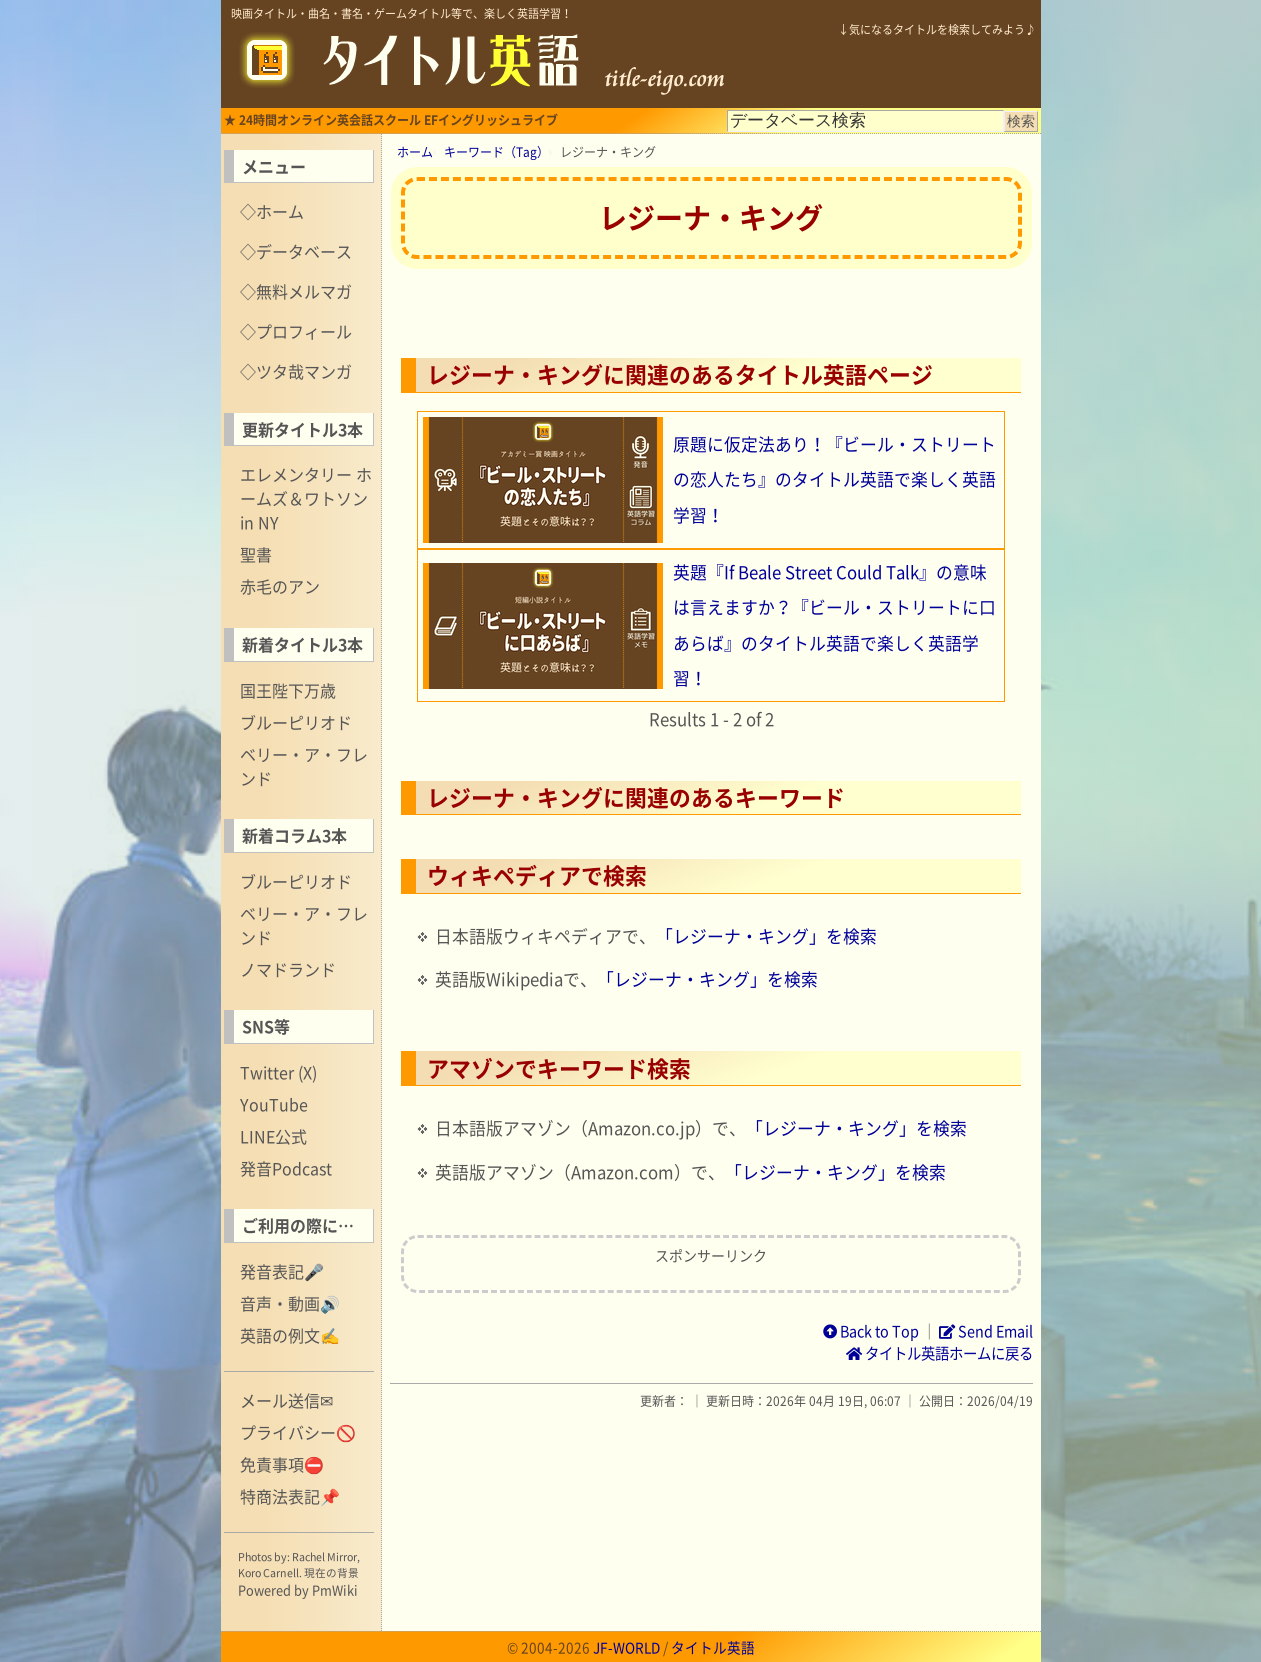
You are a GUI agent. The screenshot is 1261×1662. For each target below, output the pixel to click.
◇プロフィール (296, 331)
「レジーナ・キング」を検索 (766, 936)
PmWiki (335, 1589)
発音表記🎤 (282, 1271)
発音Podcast (286, 1168)
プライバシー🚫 (298, 1432)
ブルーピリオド (296, 722)
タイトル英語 (713, 1647)
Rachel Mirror (324, 1556)
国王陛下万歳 (288, 690)
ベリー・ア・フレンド (304, 766)
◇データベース (296, 251)
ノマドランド (288, 969)
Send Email (986, 1331)
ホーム (415, 152)
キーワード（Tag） (496, 152)
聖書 (256, 554)
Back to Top (871, 1331)
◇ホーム (272, 211)
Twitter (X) (278, 1072)
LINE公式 (273, 1136)
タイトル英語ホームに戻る (939, 1353)
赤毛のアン (280, 586)
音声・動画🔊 (290, 1303)
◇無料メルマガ (296, 291)
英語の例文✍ (290, 1335)
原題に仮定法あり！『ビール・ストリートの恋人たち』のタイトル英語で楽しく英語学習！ (834, 479)
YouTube (274, 1104)
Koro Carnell (268, 1572)
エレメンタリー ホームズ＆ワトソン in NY (306, 498)
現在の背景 (331, 1572)
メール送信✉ (286, 1400)
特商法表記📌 (290, 1496)
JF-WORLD (626, 1647)
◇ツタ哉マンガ (296, 371)
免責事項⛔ (282, 1464)
